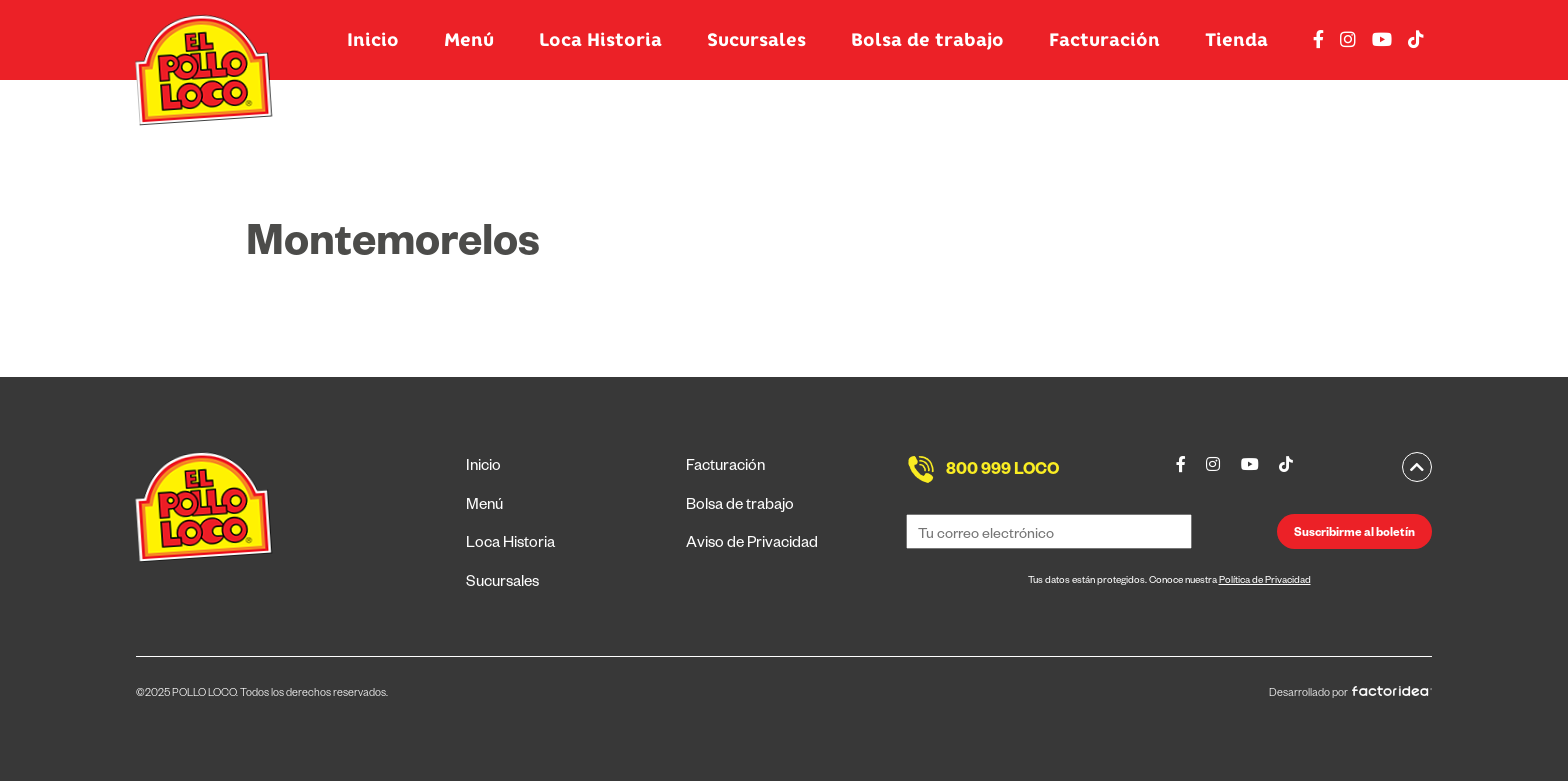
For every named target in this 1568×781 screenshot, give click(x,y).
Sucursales (756, 40)
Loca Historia (600, 40)
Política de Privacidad (1265, 581)
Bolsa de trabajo (927, 40)
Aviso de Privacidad (752, 544)
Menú (469, 40)
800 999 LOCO (1002, 472)
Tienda (1236, 40)
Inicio (373, 40)
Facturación (1104, 40)
